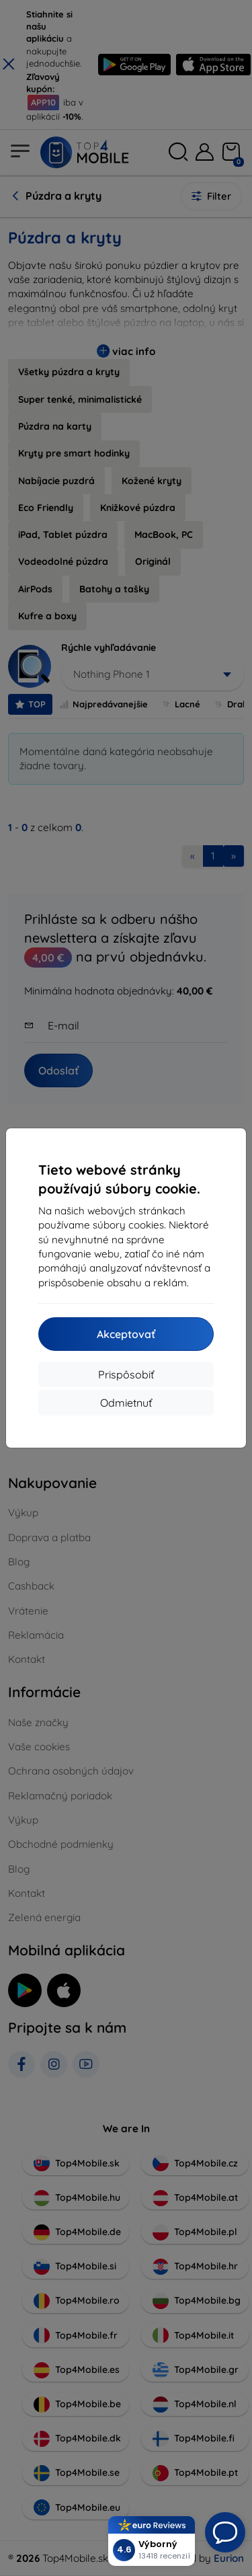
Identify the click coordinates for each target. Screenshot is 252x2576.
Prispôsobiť (126, 1374)
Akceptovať (126, 1334)
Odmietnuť (126, 1402)
